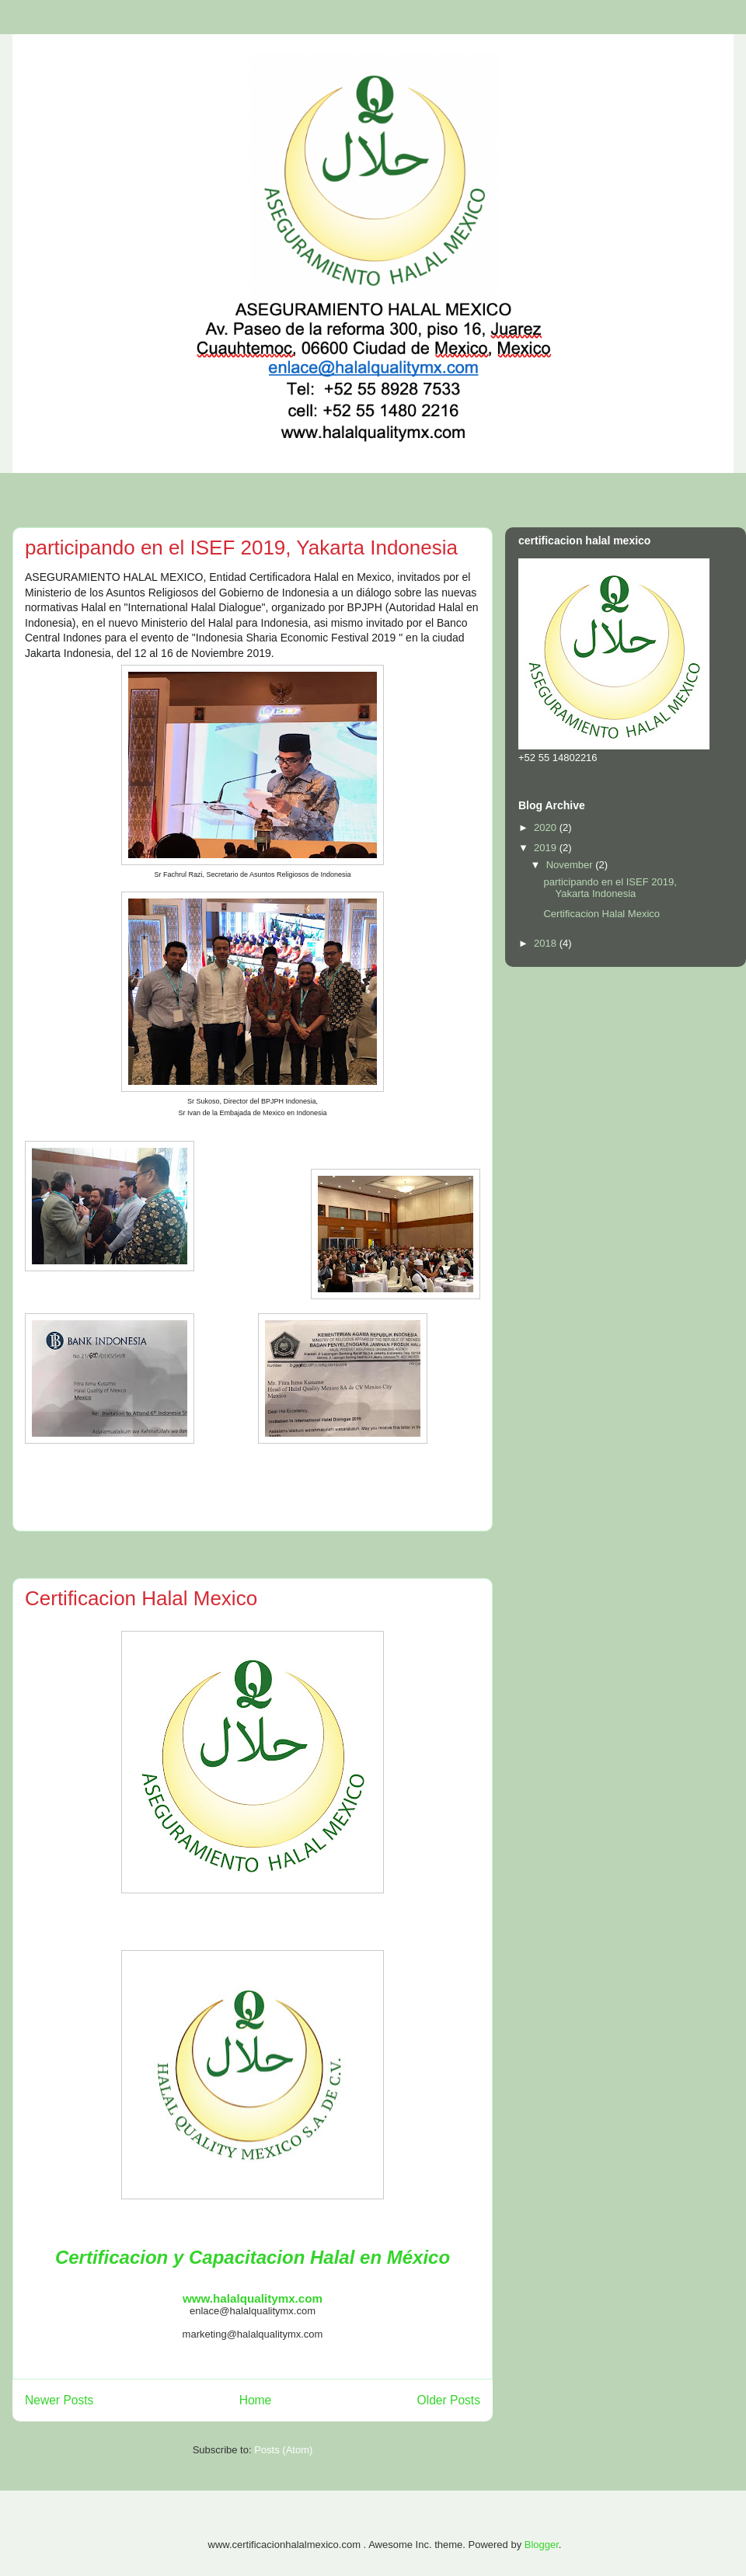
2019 (547, 847)
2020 (547, 827)
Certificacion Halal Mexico (141, 1598)
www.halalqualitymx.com (252, 2298)
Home (255, 2400)
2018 (547, 943)
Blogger (542, 2544)
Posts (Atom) (283, 2450)
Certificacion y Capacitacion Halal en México (252, 2257)
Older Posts (448, 2400)
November (571, 865)
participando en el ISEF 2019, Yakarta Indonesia (241, 547)
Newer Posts (59, 2400)
